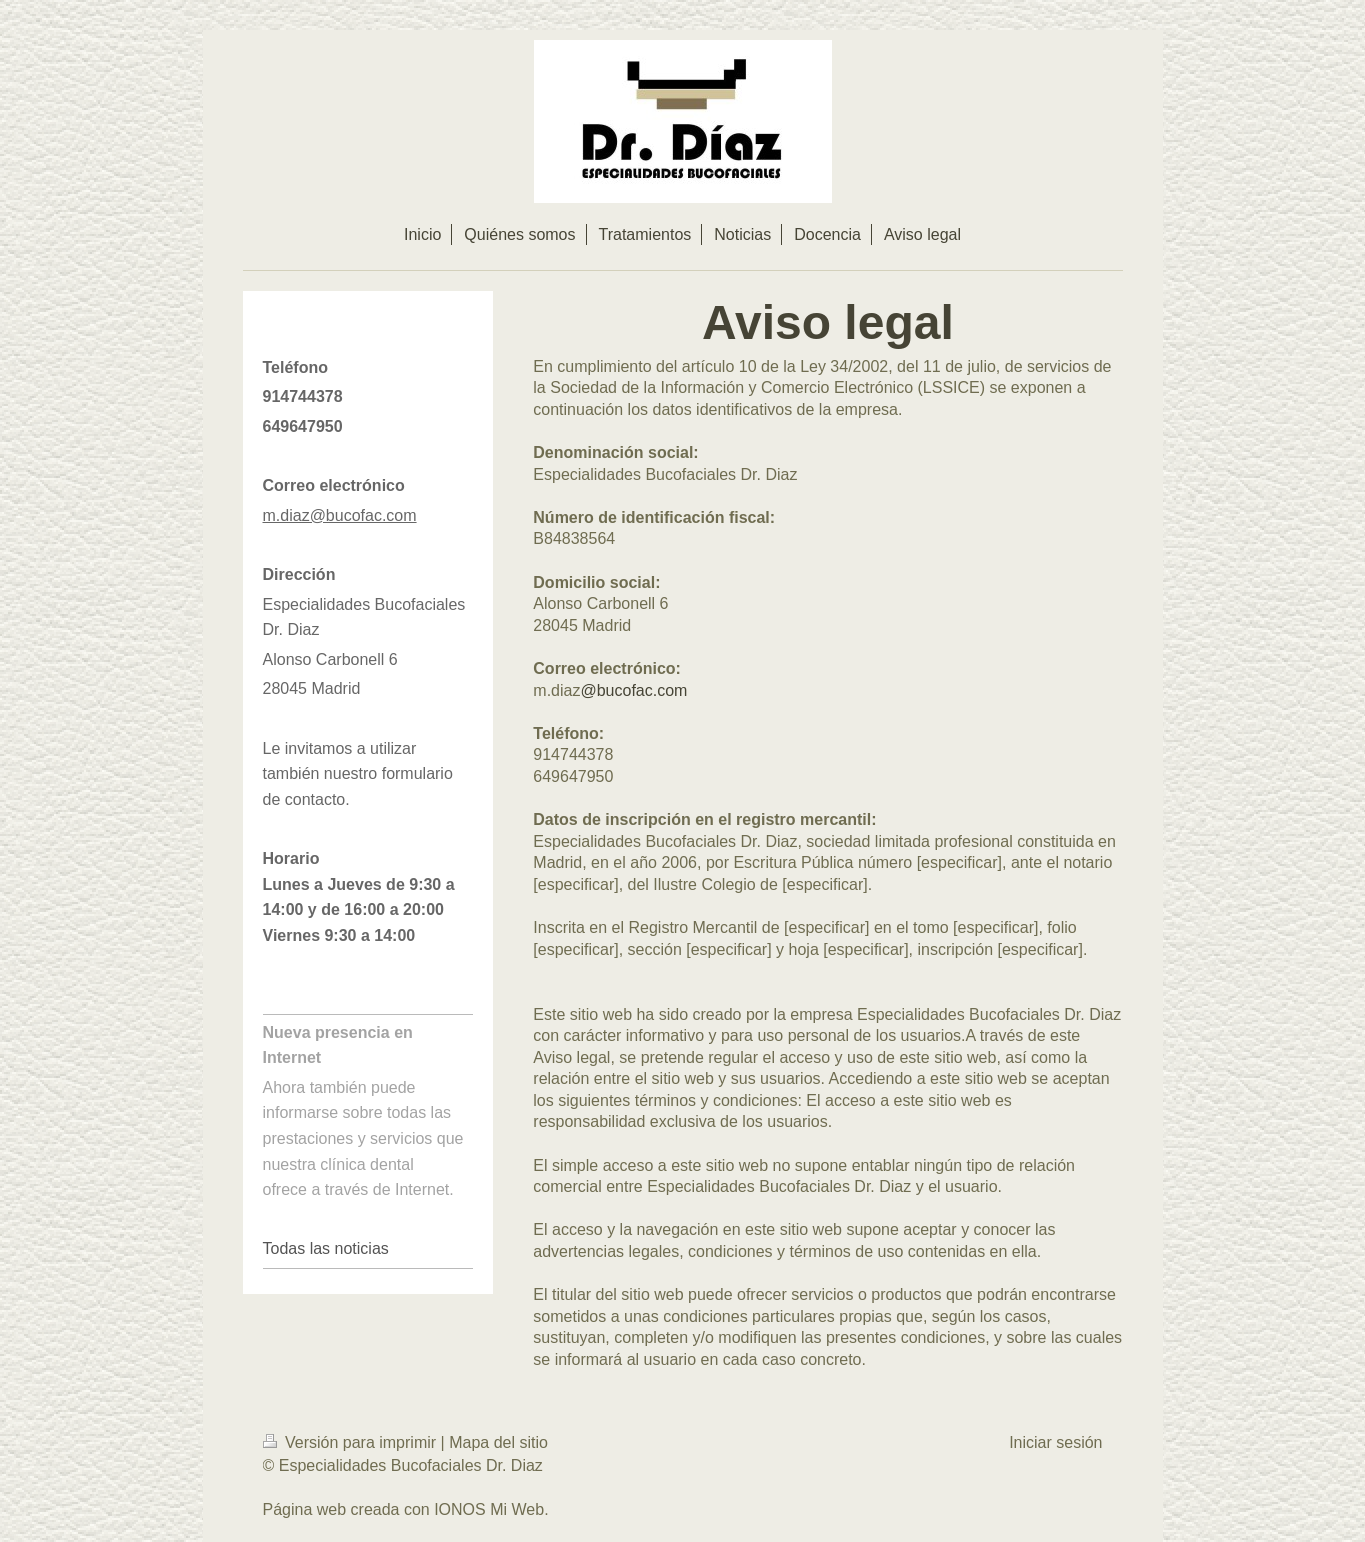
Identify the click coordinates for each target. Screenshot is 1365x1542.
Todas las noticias (326, 1248)
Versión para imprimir (352, 1442)
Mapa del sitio (498, 1442)
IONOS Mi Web (489, 1509)
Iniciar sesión (1055, 1442)
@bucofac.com (633, 690)
